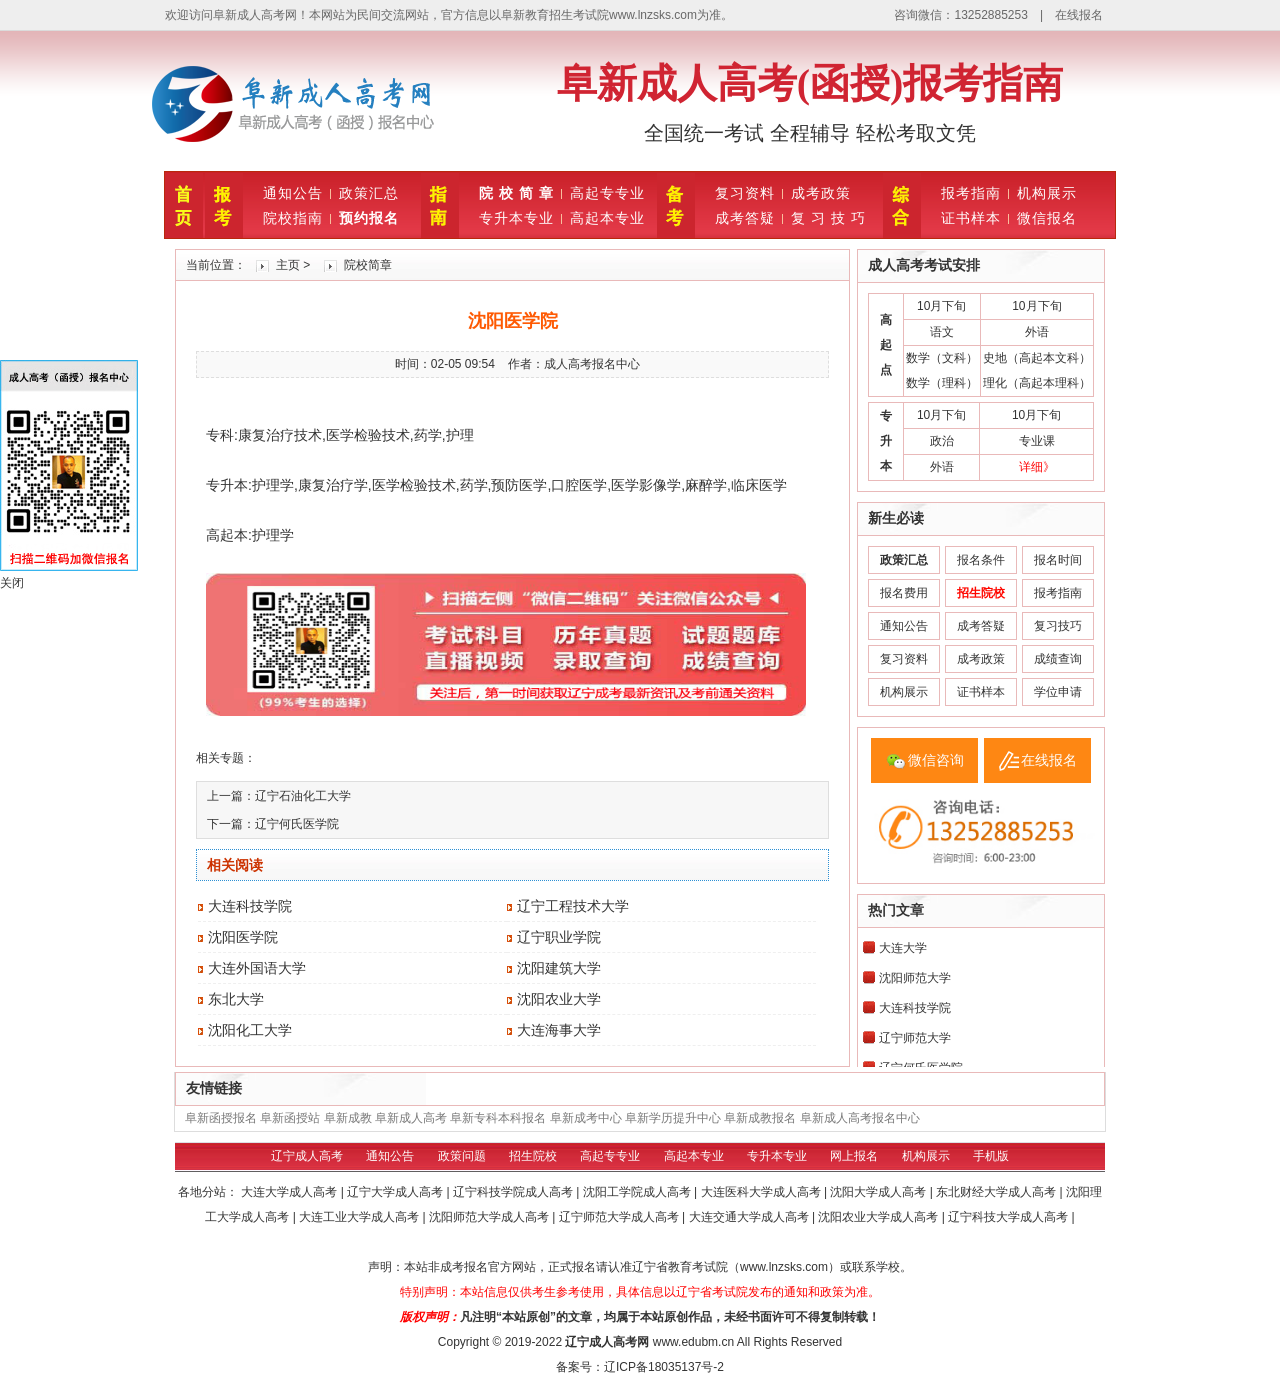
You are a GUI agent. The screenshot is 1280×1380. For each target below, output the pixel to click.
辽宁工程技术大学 (573, 906)
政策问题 (462, 1156)
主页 (288, 265)
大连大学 (903, 948)
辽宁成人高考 (307, 1156)
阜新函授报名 (221, 1118)
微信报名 (1047, 218)
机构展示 (1047, 193)
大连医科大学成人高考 (762, 1192)
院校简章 (368, 265)
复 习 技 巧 (828, 218)
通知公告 (293, 193)
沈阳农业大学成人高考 (879, 1217)
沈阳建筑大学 (559, 968)
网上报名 (854, 1156)
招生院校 (533, 1156)
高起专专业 (607, 193)
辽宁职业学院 (559, 937)
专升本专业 (516, 218)
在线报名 (1079, 15)
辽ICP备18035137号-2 (664, 1367)
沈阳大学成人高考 (879, 1192)
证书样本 (971, 218)
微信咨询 (936, 760)
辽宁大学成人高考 (396, 1192)
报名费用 (904, 593)
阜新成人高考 (411, 1118)
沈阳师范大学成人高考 (490, 1217)
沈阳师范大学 (915, 978)
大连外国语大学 (257, 968)
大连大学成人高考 (290, 1192)
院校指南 (293, 218)
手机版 (991, 1156)
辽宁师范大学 (915, 1038)
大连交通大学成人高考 (750, 1217)
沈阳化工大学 (250, 1030)
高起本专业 (607, 218)
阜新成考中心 (586, 1118)
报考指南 (971, 193)
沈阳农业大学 (559, 999)
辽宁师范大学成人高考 (620, 1217)
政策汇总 (369, 193)
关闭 (12, 583)
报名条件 (981, 560)
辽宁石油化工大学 (303, 796)
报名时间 (1058, 560)
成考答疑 (745, 218)
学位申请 (1058, 692)
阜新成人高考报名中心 (860, 1118)
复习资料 (745, 193)
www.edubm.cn (693, 1342)
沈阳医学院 (243, 937)
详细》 (1037, 467)
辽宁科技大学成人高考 (1009, 1217)
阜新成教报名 (760, 1118)
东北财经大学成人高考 (997, 1192)
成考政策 (821, 193)
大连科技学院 (250, 906)
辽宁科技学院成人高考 (514, 1192)
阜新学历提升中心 (673, 1118)
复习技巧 (1058, 626)
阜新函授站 (290, 1118)
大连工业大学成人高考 (360, 1217)
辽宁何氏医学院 (297, 824)
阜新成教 (348, 1118)
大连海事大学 (559, 1030)
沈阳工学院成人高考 (638, 1192)
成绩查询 (1058, 659)
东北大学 (236, 999)
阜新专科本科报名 (498, 1118)
